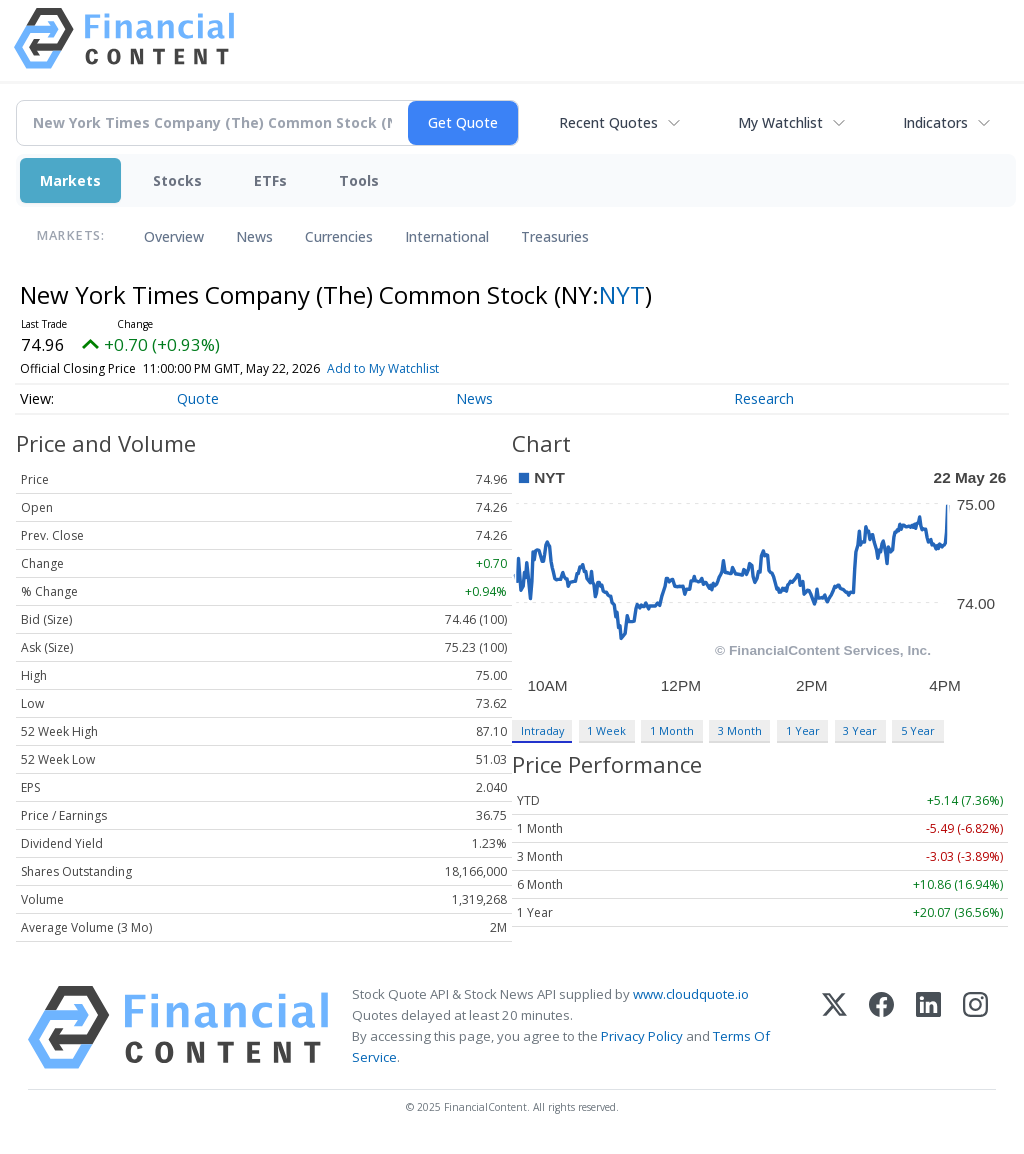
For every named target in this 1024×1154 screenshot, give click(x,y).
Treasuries (555, 236)
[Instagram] (975, 1027)
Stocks (177, 180)
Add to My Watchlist (412, 368)
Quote (198, 398)
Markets (70, 180)
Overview (174, 236)
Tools (359, 180)
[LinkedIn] (928, 1027)
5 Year (918, 730)
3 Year (860, 730)
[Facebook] (881, 1027)
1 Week (606, 730)
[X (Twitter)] (834, 1027)
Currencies (339, 236)
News (254, 236)
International (447, 236)
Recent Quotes (608, 122)
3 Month (740, 730)
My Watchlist (780, 122)
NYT (622, 294)
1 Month (672, 730)
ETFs (270, 180)
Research (764, 398)
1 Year (803, 730)
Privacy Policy (642, 1036)
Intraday (542, 730)
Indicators (935, 122)
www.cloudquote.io (691, 994)
